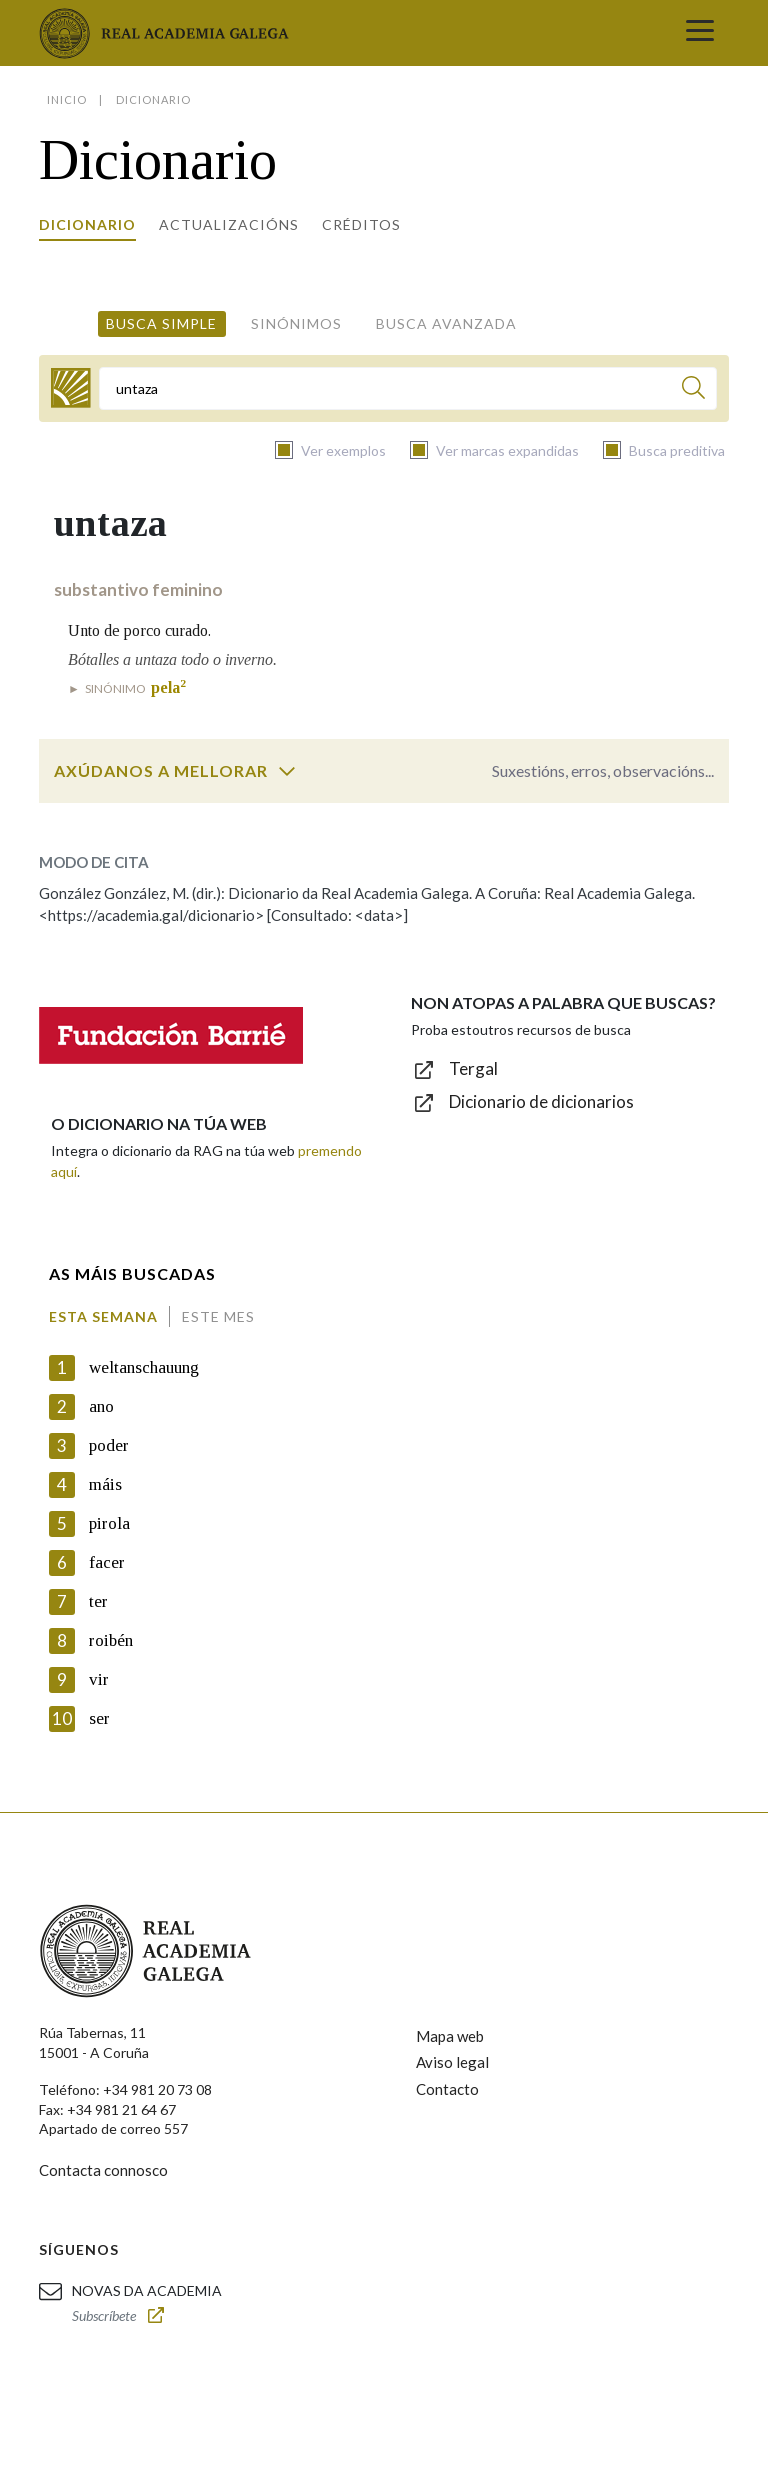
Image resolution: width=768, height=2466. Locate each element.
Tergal (473, 1068)
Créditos (361, 224)
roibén (111, 1640)
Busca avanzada (446, 323)
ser (99, 1718)
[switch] (287, 771)
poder (109, 1445)
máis (105, 1484)
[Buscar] (693, 390)
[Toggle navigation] (700, 33)
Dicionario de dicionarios (541, 1101)
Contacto (447, 2089)
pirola (109, 1523)
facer (107, 1562)
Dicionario (87, 224)
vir (99, 1679)
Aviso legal (452, 2062)
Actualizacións (229, 224)
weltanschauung (144, 1367)
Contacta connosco (103, 2170)
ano (101, 1406)
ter (98, 1601)
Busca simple (161, 323)
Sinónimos (296, 323)
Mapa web (450, 2036)
